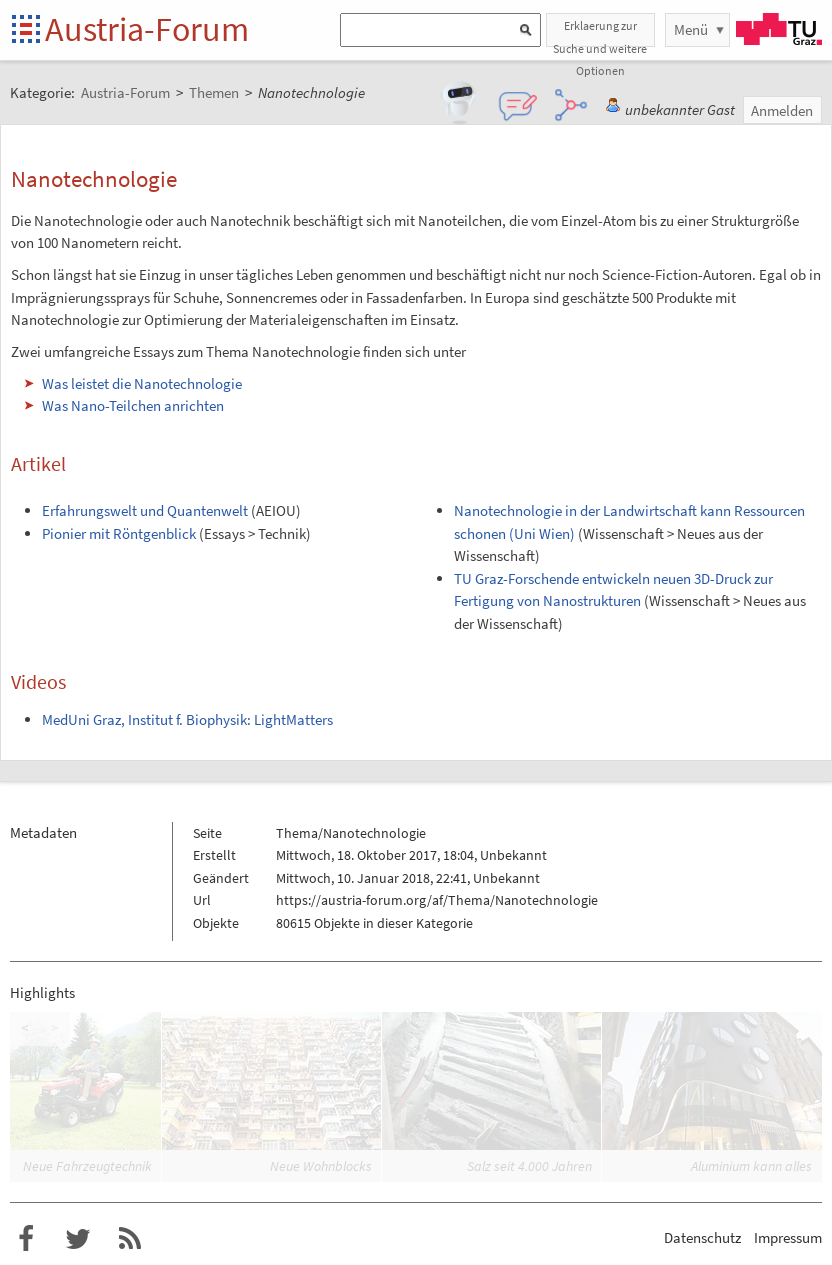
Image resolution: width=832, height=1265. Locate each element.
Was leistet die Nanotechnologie (142, 383)
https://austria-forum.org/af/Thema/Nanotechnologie (437, 900)
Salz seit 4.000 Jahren (529, 1166)
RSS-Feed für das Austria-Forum (130, 1239)
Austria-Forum (147, 29)
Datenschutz (702, 1237)
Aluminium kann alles (751, 1166)
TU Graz (779, 29)
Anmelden (782, 110)
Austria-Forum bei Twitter (78, 1239)
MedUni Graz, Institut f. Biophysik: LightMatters (187, 719)
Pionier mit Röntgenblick (119, 533)
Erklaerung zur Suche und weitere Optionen (600, 32)
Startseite (27, 30)
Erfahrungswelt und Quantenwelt (145, 510)
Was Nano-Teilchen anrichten (133, 405)
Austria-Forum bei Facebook (26, 1239)
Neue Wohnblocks (321, 1166)
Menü (691, 29)
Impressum (788, 1237)
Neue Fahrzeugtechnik (87, 1166)
